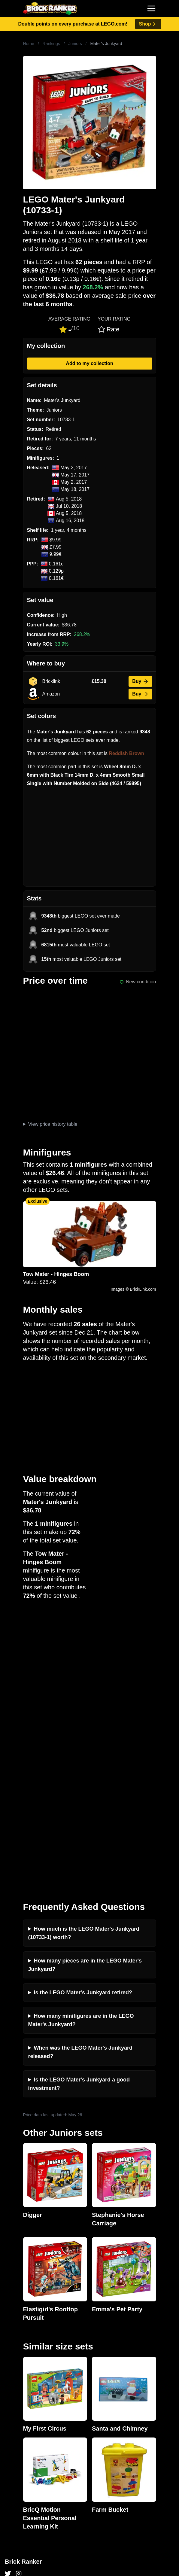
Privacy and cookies (26, 2393)
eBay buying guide (24, 2432)
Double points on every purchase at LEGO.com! (73, 23)
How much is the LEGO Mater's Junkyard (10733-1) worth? (83, 1655)
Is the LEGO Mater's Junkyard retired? (83, 1715)
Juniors (75, 43)
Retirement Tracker (25, 2422)
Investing (14, 2355)
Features (14, 2384)
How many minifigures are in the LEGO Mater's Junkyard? (81, 1742)
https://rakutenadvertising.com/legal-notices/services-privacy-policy (63, 2540)
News (11, 2345)
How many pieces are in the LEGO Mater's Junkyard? (85, 1687)
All (7, 2461)
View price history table (52, 1124)
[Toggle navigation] (151, 8)
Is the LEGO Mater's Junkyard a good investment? (79, 1806)
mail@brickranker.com (29, 2307)
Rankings (51, 43)
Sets (9, 2470)
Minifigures (16, 2480)
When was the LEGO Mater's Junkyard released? (80, 1774)
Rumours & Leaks (24, 2374)
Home (28, 43)
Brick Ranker (23, 2284)
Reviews (14, 2364)
